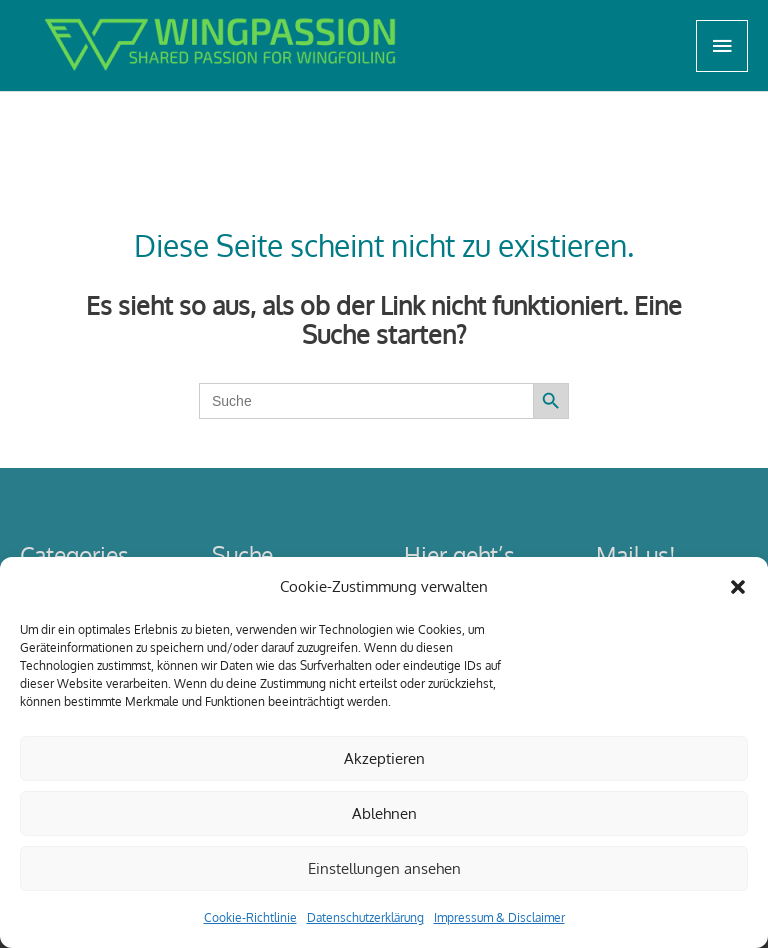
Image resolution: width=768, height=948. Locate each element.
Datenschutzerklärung (365, 917)
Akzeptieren (384, 758)
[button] (738, 587)
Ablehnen (384, 813)
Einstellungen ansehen (384, 868)
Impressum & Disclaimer (499, 917)
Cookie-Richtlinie (250, 917)
